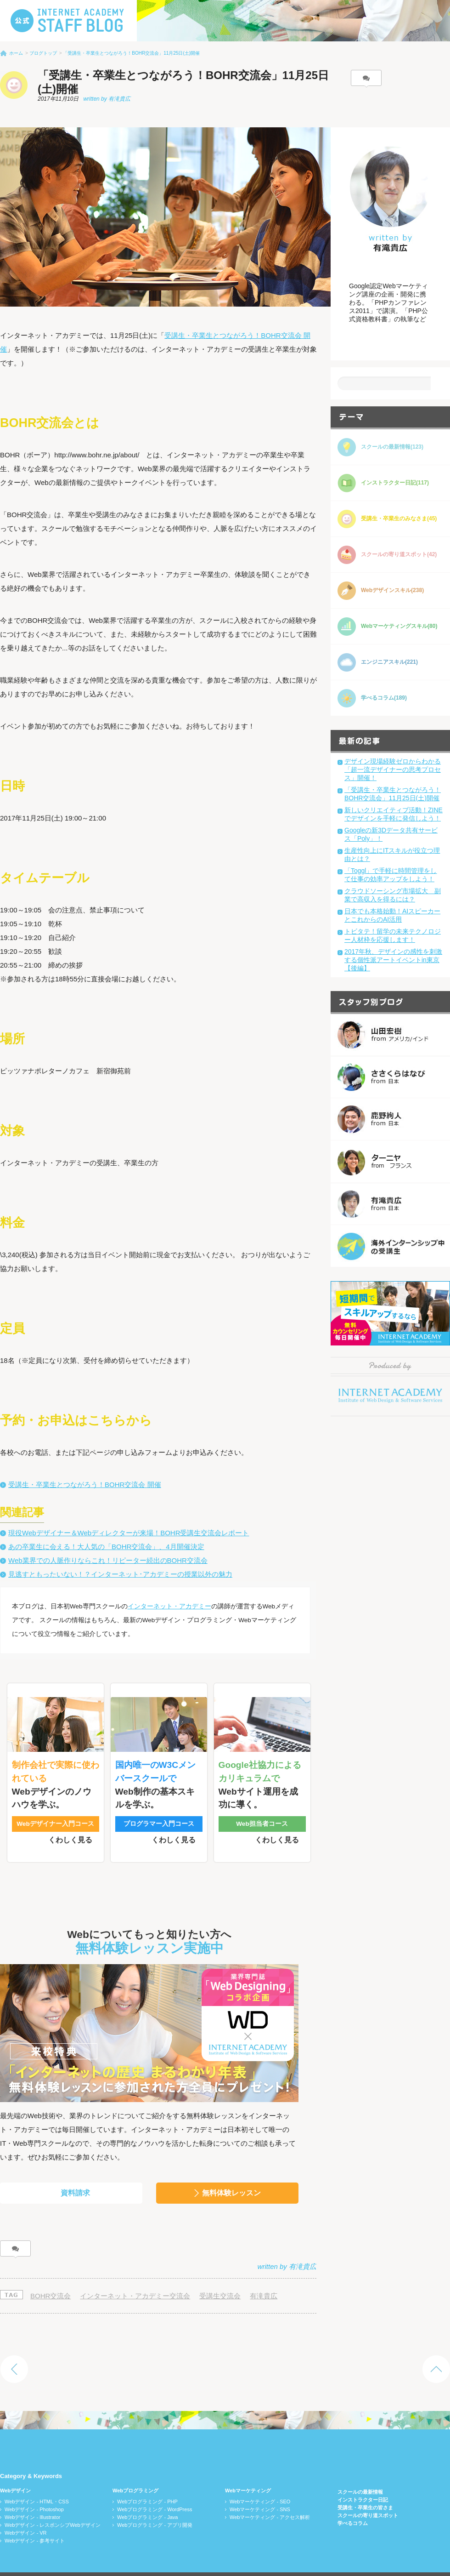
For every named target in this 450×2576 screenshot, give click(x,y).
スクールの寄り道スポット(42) (399, 554)
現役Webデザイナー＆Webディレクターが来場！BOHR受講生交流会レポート (128, 1533)
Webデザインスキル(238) (392, 590)
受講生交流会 (220, 2276)
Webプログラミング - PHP (147, 2482)
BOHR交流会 (50, 2276)
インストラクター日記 (363, 2480)
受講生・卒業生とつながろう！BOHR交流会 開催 (84, 1484)
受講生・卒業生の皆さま (365, 2488)
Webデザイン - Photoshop (34, 2490)
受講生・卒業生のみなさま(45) (399, 518)
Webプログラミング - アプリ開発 (154, 2505)
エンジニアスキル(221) (389, 662)
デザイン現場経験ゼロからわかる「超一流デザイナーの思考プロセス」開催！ (392, 769)
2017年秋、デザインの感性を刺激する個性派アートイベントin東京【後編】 (393, 960)
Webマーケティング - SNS (260, 2490)
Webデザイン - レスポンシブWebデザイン (53, 2505)
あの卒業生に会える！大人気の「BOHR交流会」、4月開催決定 (106, 1546)
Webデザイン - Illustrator (32, 2498)
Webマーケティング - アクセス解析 (270, 2498)
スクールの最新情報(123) (392, 447)
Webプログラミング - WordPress (154, 2490)
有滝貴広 (263, 2276)
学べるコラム (353, 2504)
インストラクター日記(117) (395, 482)
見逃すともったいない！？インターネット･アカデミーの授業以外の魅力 (120, 1574)
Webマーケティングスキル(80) (399, 626)
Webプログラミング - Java (147, 2498)
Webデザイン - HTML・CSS (37, 2482)
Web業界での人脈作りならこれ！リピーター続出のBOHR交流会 (108, 1560)
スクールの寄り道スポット (368, 2496)
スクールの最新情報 (360, 2472)
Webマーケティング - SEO (260, 2482)
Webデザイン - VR (25, 2513)
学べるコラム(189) (384, 698)
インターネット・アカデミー (169, 1606)
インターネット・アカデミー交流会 (135, 2276)
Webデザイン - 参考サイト (35, 2521)
